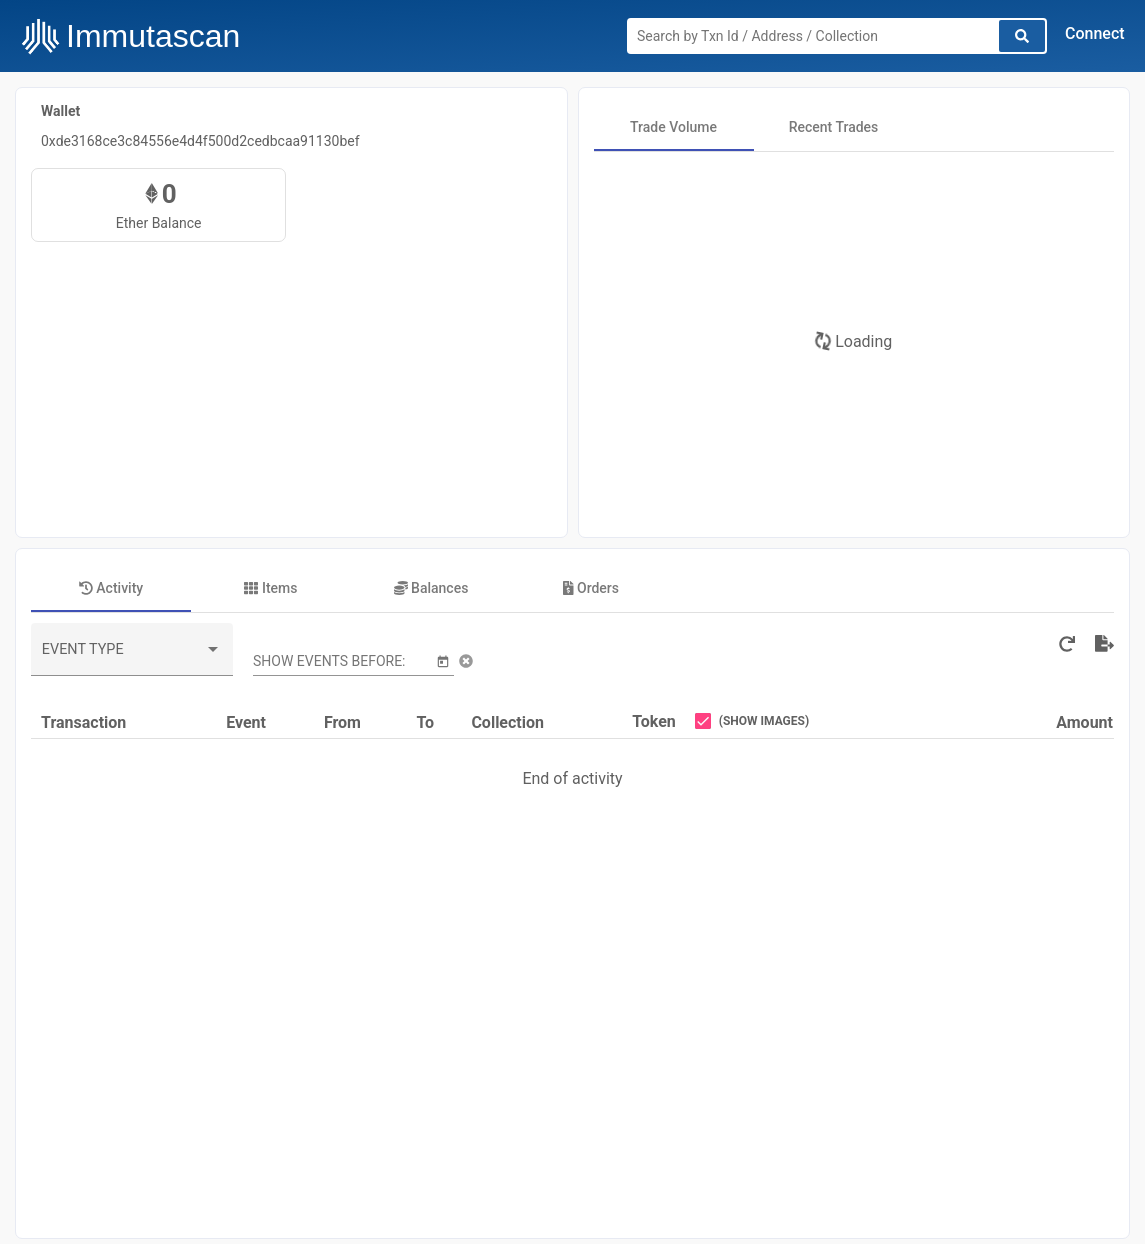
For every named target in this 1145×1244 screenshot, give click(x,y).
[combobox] (132, 657)
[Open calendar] (443, 660)
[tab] (674, 127)
